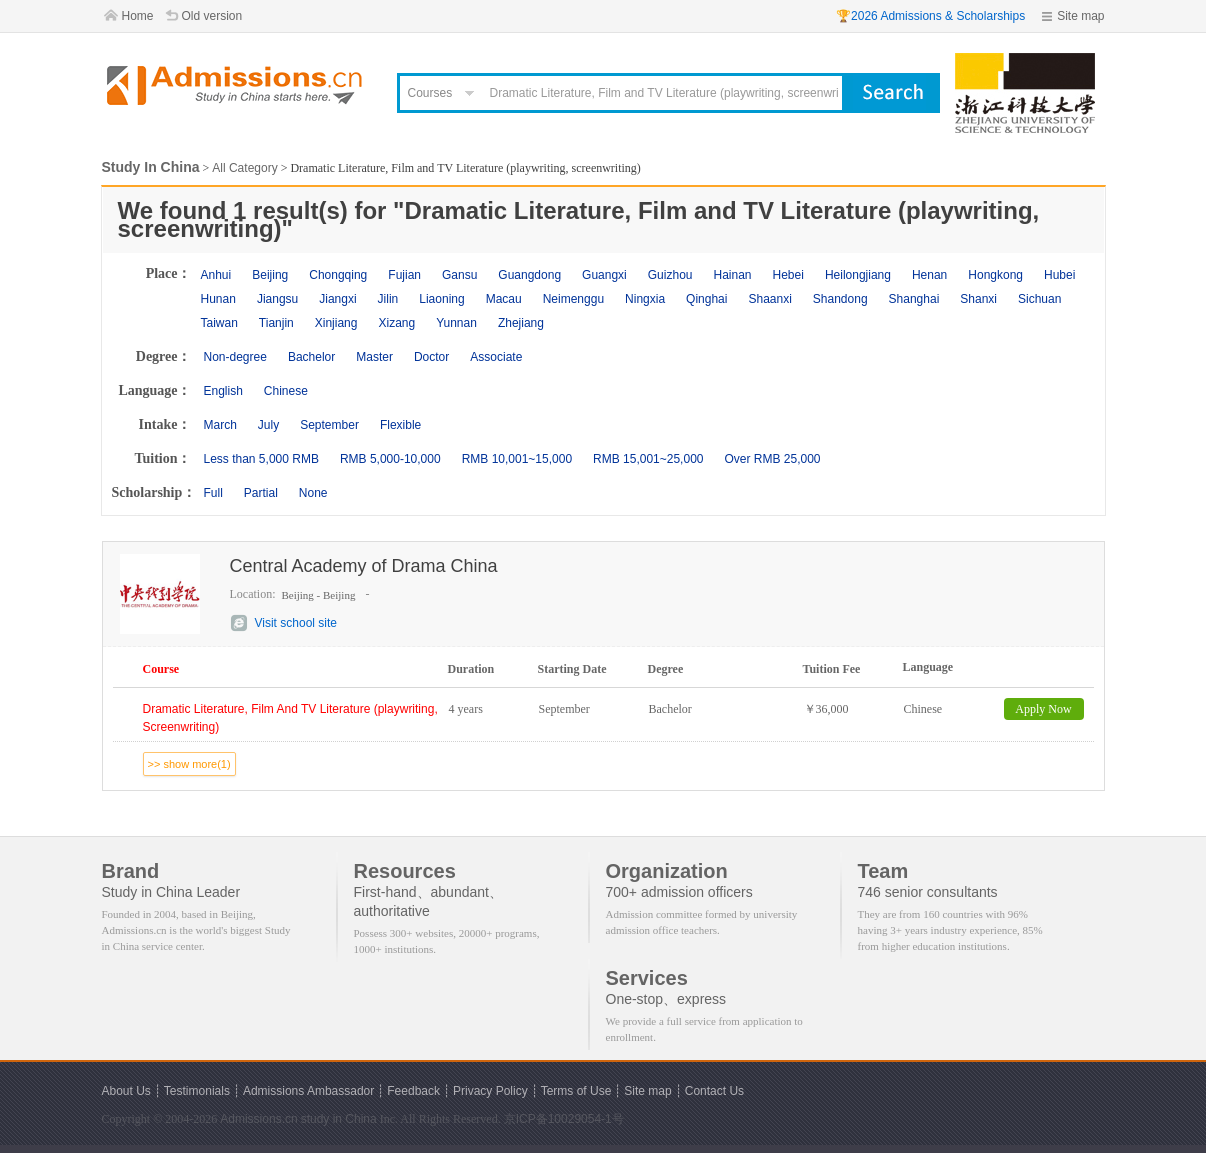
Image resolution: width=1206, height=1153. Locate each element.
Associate (496, 357)
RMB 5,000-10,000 (390, 459)
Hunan (218, 299)
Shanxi (978, 299)
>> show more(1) (189, 764)
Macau (504, 299)
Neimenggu (573, 299)
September (329, 425)
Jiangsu (277, 299)
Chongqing (338, 275)
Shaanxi (769, 299)
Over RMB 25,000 (772, 459)
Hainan (732, 275)
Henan (929, 275)
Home (138, 16)
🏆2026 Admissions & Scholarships (930, 16)
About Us (126, 1091)
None (313, 493)
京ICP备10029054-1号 (564, 1119)
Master (374, 357)
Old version (212, 16)
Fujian (404, 275)
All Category (244, 168)
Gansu (459, 275)
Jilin (388, 299)
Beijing (270, 275)
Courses (430, 93)
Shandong (840, 299)
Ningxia (645, 299)
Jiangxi (337, 299)
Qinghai (706, 299)
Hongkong (995, 275)
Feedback (413, 1091)
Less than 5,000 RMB (261, 459)
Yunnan (456, 323)
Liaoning (441, 299)
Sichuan (1039, 299)
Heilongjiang (858, 275)
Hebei (788, 275)
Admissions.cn (258, 1119)
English (223, 391)
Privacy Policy (490, 1091)
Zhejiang (521, 323)
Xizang (396, 323)
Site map (1080, 16)
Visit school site (296, 623)
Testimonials (197, 1091)
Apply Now (1043, 709)
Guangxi (604, 275)
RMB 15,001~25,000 (648, 459)
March (220, 425)
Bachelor (311, 357)
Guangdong (529, 275)
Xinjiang (336, 323)
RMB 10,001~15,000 (517, 459)
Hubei (1059, 275)
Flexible (400, 425)
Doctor (431, 357)
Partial (261, 493)
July (268, 425)
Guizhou (670, 275)
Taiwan (219, 323)
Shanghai (914, 299)
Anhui (216, 275)
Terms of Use (576, 1091)
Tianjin (276, 323)
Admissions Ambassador (308, 1091)
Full (213, 493)
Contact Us (714, 1091)
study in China (339, 1119)
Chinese (286, 391)
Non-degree (235, 357)
